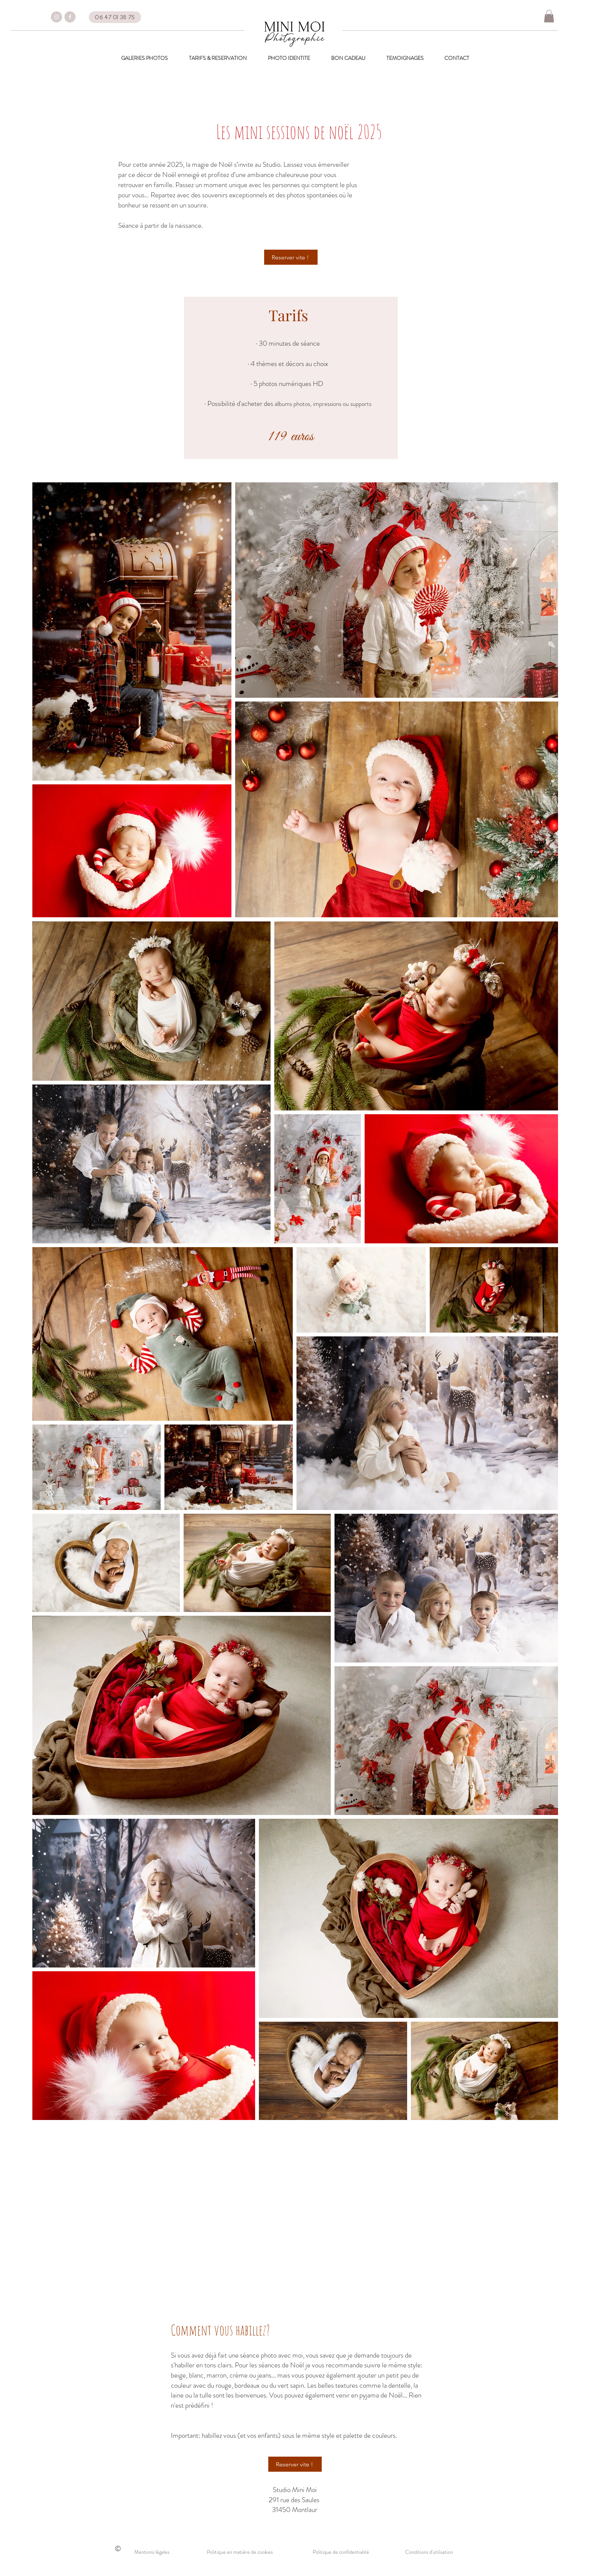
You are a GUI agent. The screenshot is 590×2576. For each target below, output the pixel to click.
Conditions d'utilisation (429, 2552)
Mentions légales (151, 2552)
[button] (549, 16)
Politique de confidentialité (341, 2552)
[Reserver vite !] (291, 257)
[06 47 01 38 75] (115, 17)
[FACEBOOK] (70, 17)
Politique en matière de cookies (240, 2552)
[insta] (56, 17)
